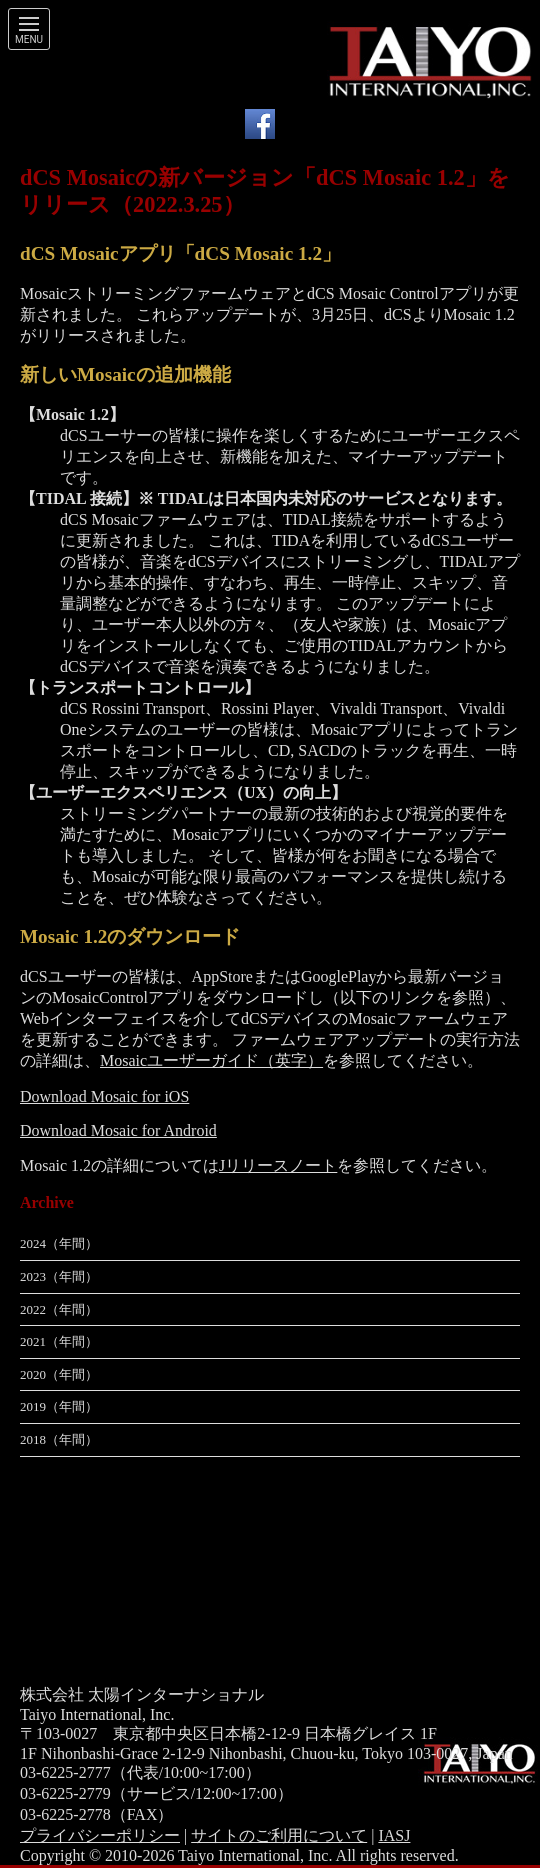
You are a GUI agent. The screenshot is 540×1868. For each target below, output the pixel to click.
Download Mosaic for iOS (104, 1096)
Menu (29, 40)
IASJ (394, 1835)
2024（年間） (59, 1243)
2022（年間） (59, 1309)
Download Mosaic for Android (118, 1130)
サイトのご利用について (279, 1835)
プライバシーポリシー (100, 1835)
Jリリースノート (278, 1165)
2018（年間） (59, 1439)
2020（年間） (59, 1374)
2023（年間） (59, 1276)
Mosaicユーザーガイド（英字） (211, 1060)
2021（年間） (59, 1341)
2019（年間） (59, 1406)
